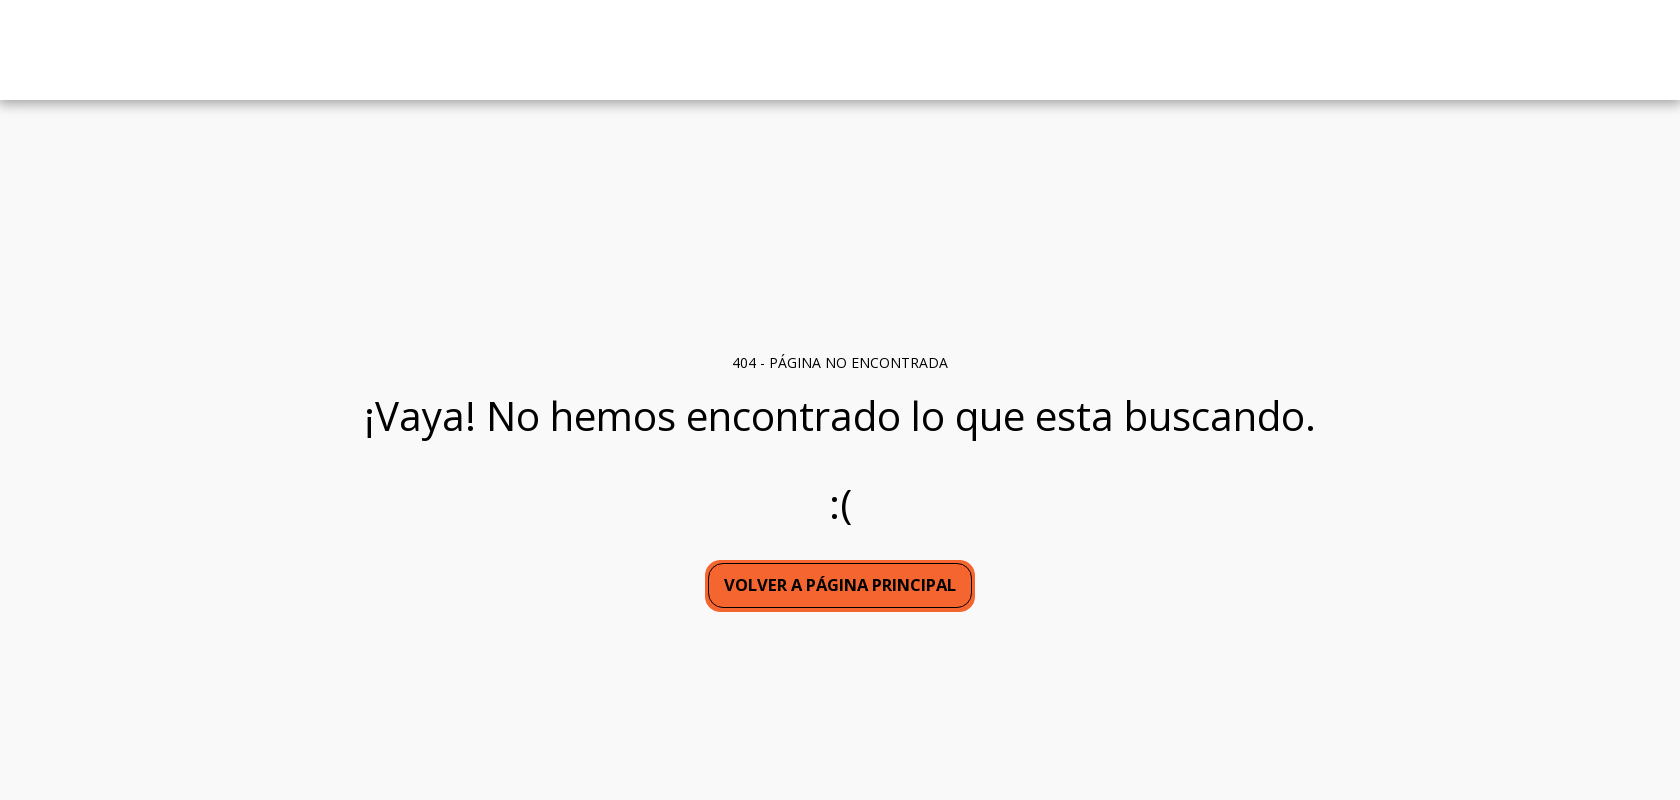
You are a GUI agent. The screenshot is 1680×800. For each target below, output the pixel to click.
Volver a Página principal (840, 584)
